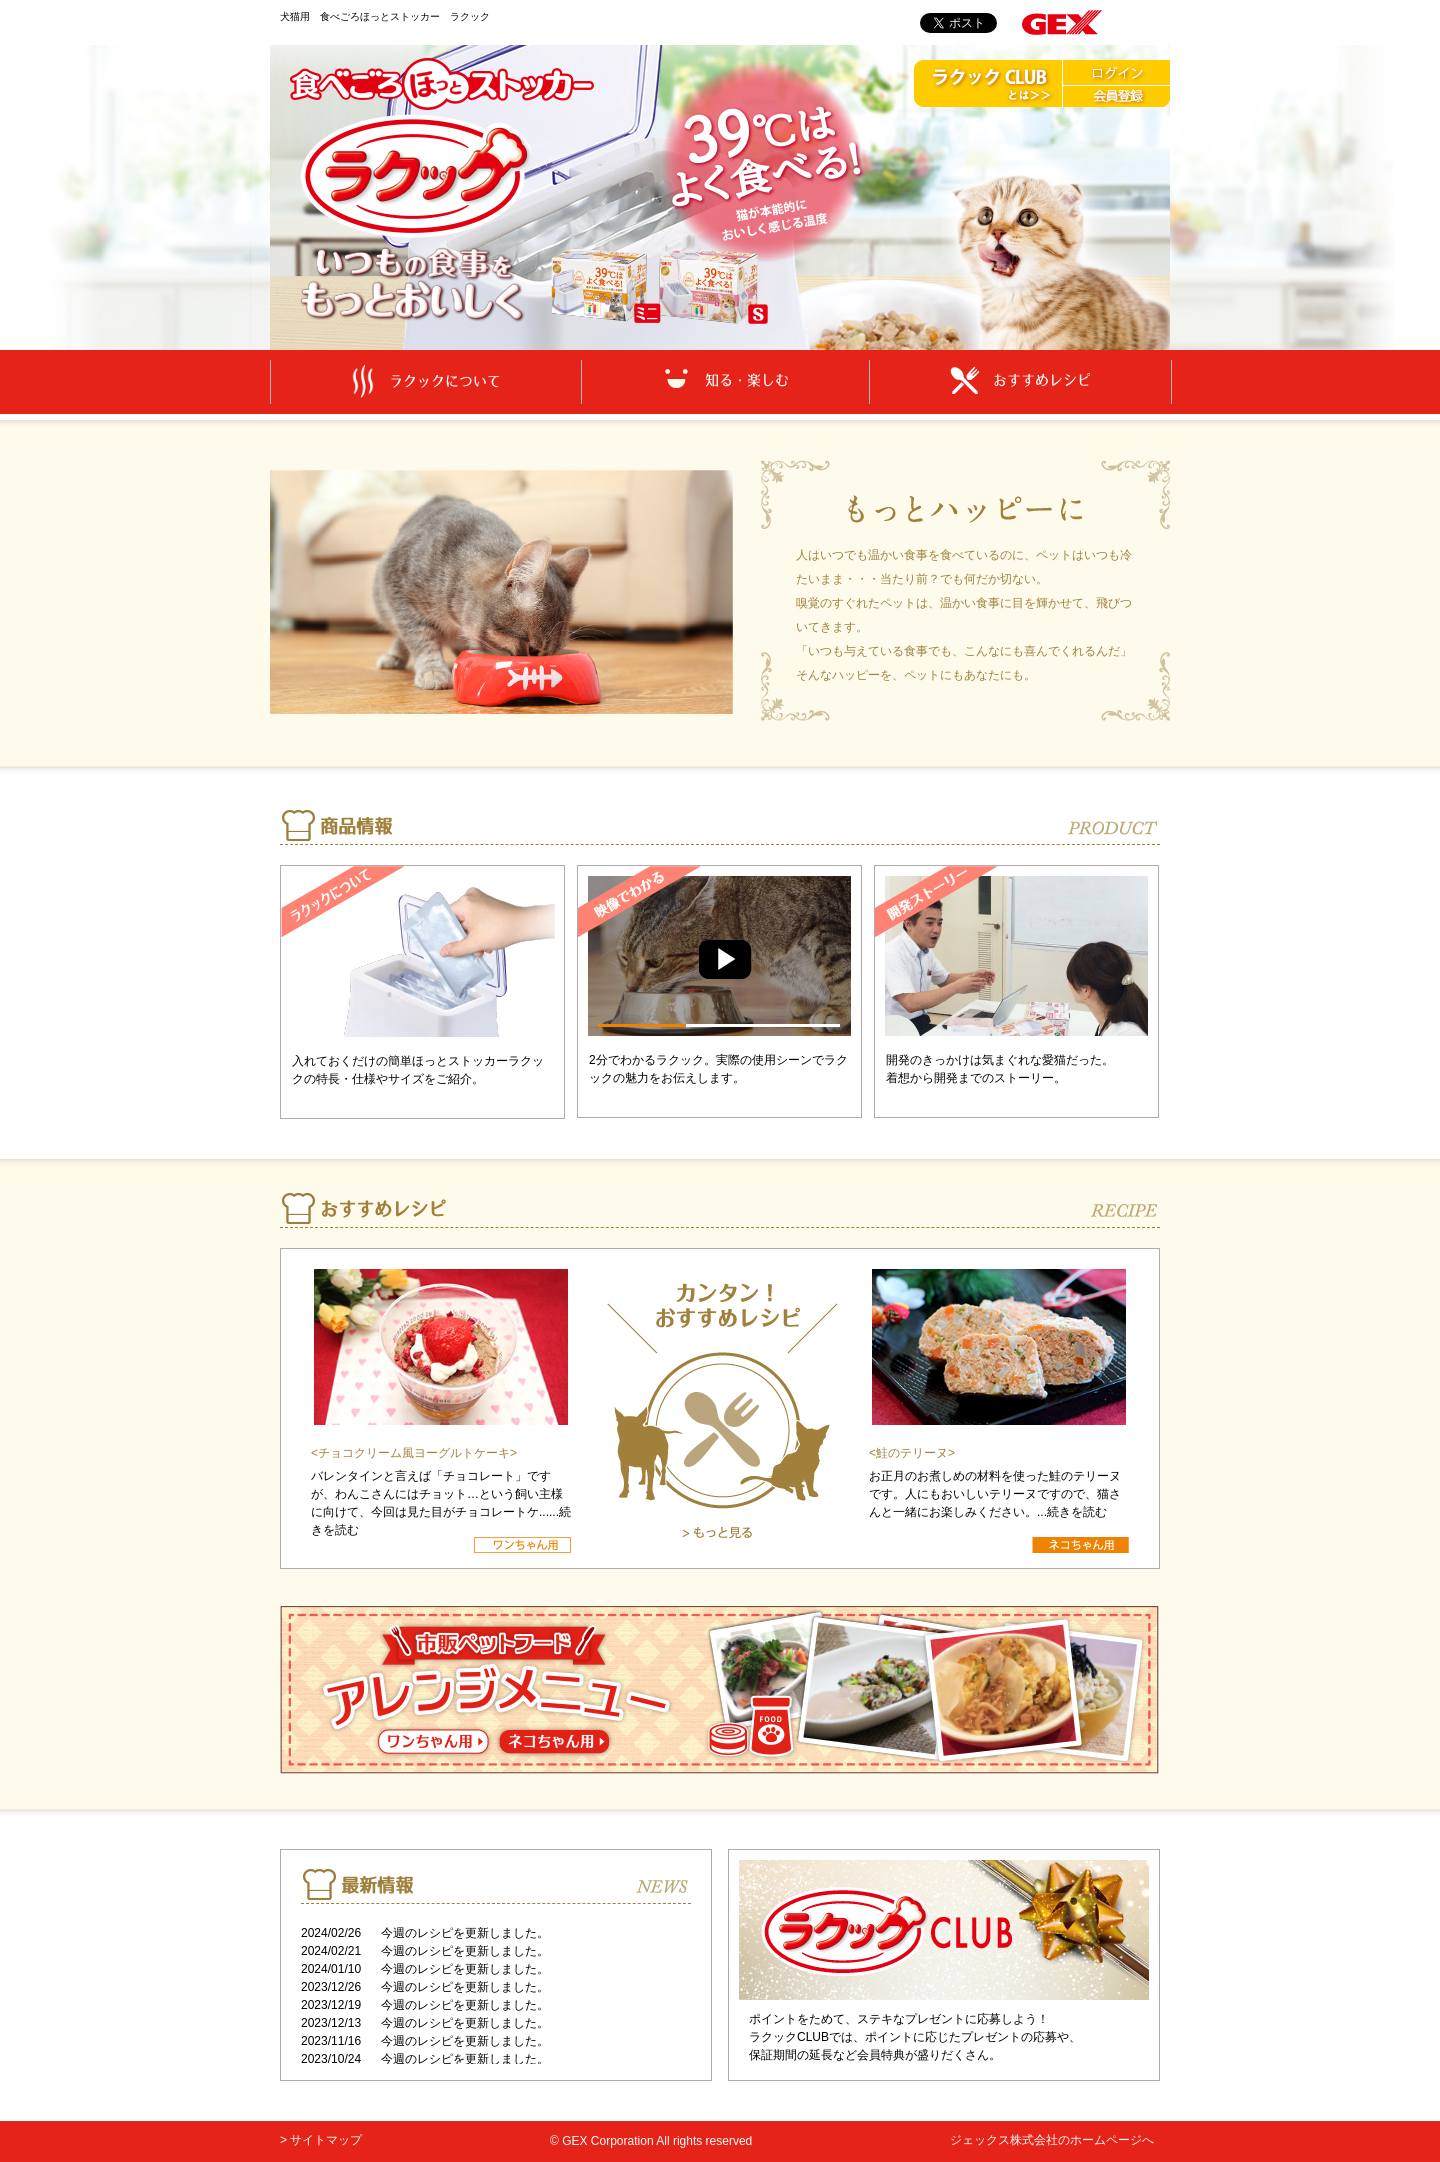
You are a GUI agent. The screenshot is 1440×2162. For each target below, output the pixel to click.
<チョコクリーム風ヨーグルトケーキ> (414, 1453)
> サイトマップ (321, 2140)
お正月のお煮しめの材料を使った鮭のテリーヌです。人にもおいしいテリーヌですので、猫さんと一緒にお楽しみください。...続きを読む (995, 1494)
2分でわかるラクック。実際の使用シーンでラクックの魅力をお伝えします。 (718, 1069)
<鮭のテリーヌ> (912, 1453)
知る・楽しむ (725, 381)
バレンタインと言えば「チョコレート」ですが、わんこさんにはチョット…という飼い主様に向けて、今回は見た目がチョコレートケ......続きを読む (441, 1503)
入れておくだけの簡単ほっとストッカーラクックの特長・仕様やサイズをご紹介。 (418, 1070)
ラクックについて (426, 381)
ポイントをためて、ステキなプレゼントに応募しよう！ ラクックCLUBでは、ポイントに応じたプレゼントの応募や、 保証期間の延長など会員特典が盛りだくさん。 (915, 2037)
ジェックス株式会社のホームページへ (1052, 2140)
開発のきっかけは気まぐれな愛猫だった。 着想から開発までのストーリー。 (1000, 1069)
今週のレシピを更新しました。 (465, 1933)
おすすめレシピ (1020, 381)
